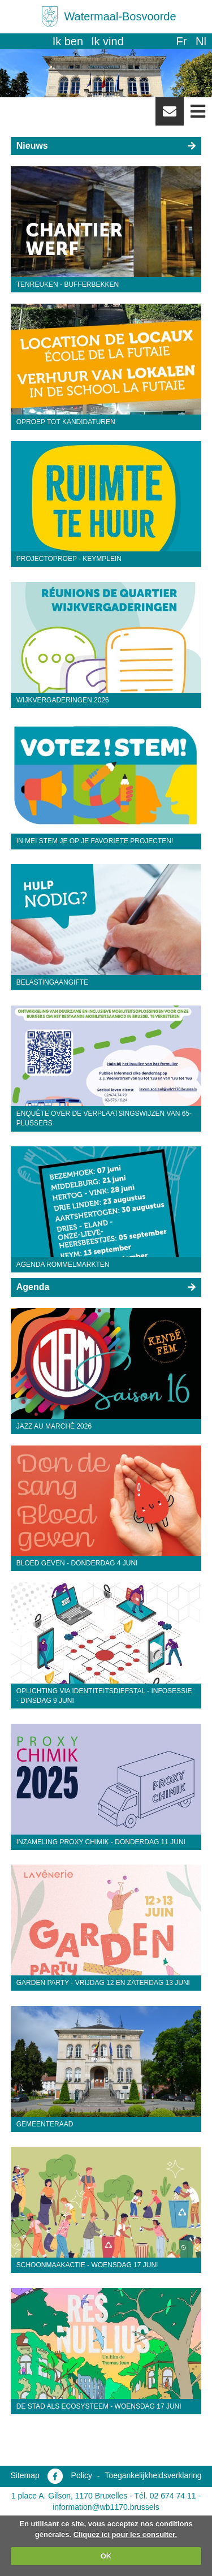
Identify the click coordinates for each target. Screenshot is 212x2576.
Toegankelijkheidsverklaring (153, 2475)
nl (201, 41)
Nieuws (32, 145)
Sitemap (24, 2475)
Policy (81, 2475)
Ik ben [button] (68, 41)
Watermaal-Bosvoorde (120, 16)
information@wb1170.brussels (106, 2507)
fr (181, 41)
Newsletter (169, 115)
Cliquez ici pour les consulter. (125, 2534)
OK (106, 2556)
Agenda (33, 1287)
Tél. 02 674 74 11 (165, 2495)
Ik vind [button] (107, 41)
